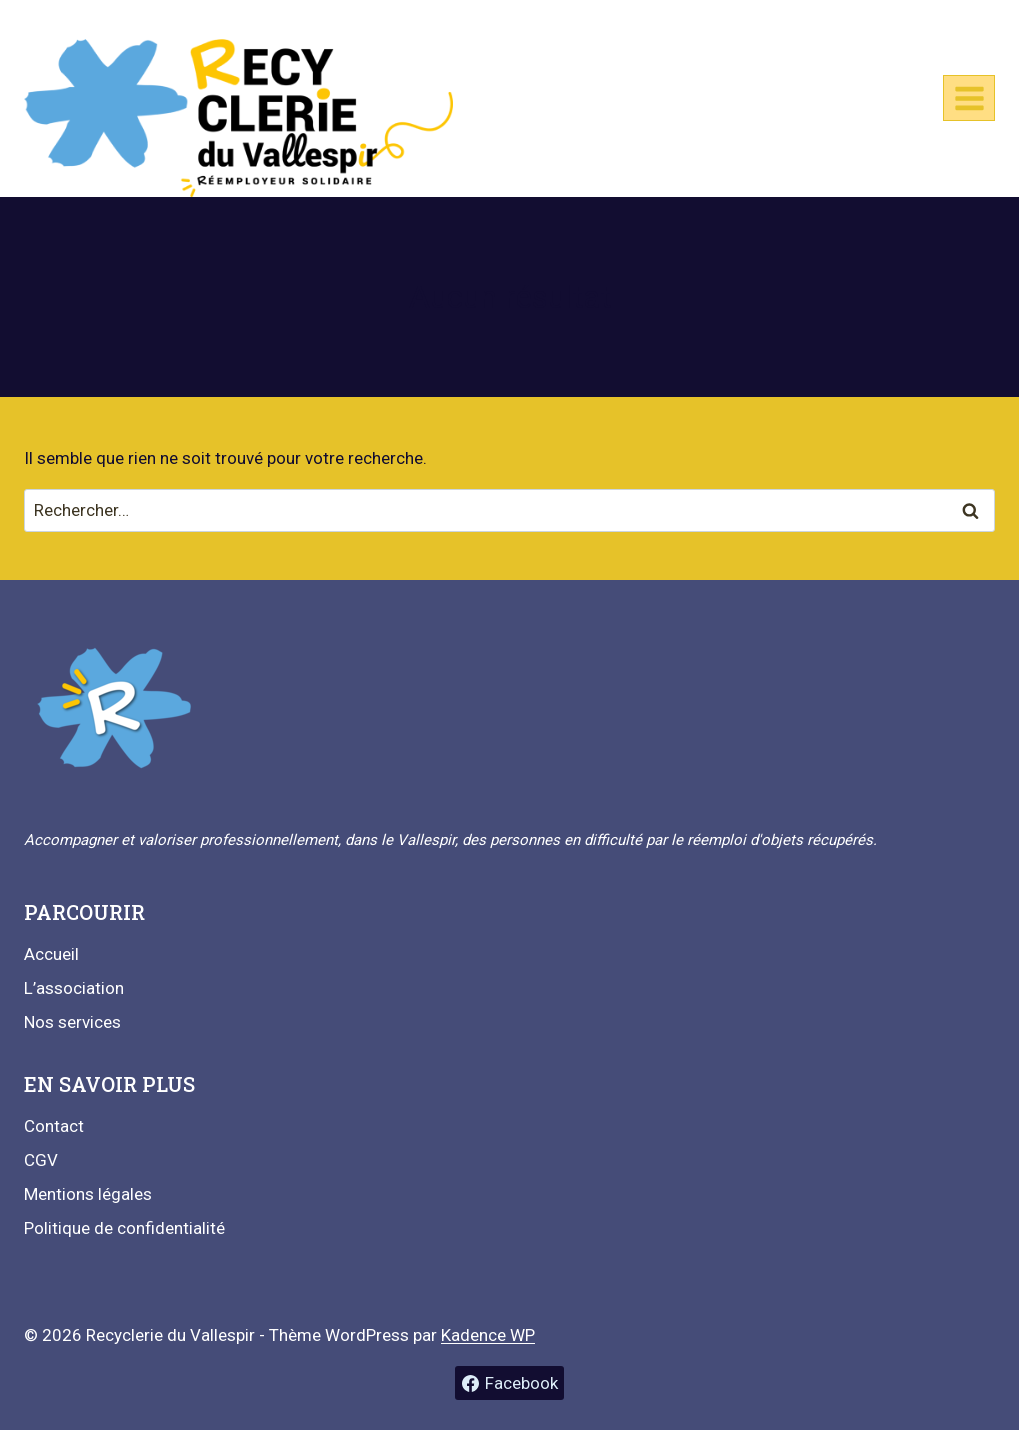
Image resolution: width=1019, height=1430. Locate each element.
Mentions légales (88, 1194)
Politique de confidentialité (124, 1228)
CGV (41, 1160)
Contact (54, 1126)
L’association (74, 988)
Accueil (51, 954)
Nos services (72, 1022)
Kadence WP (488, 1335)
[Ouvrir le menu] (969, 98)
